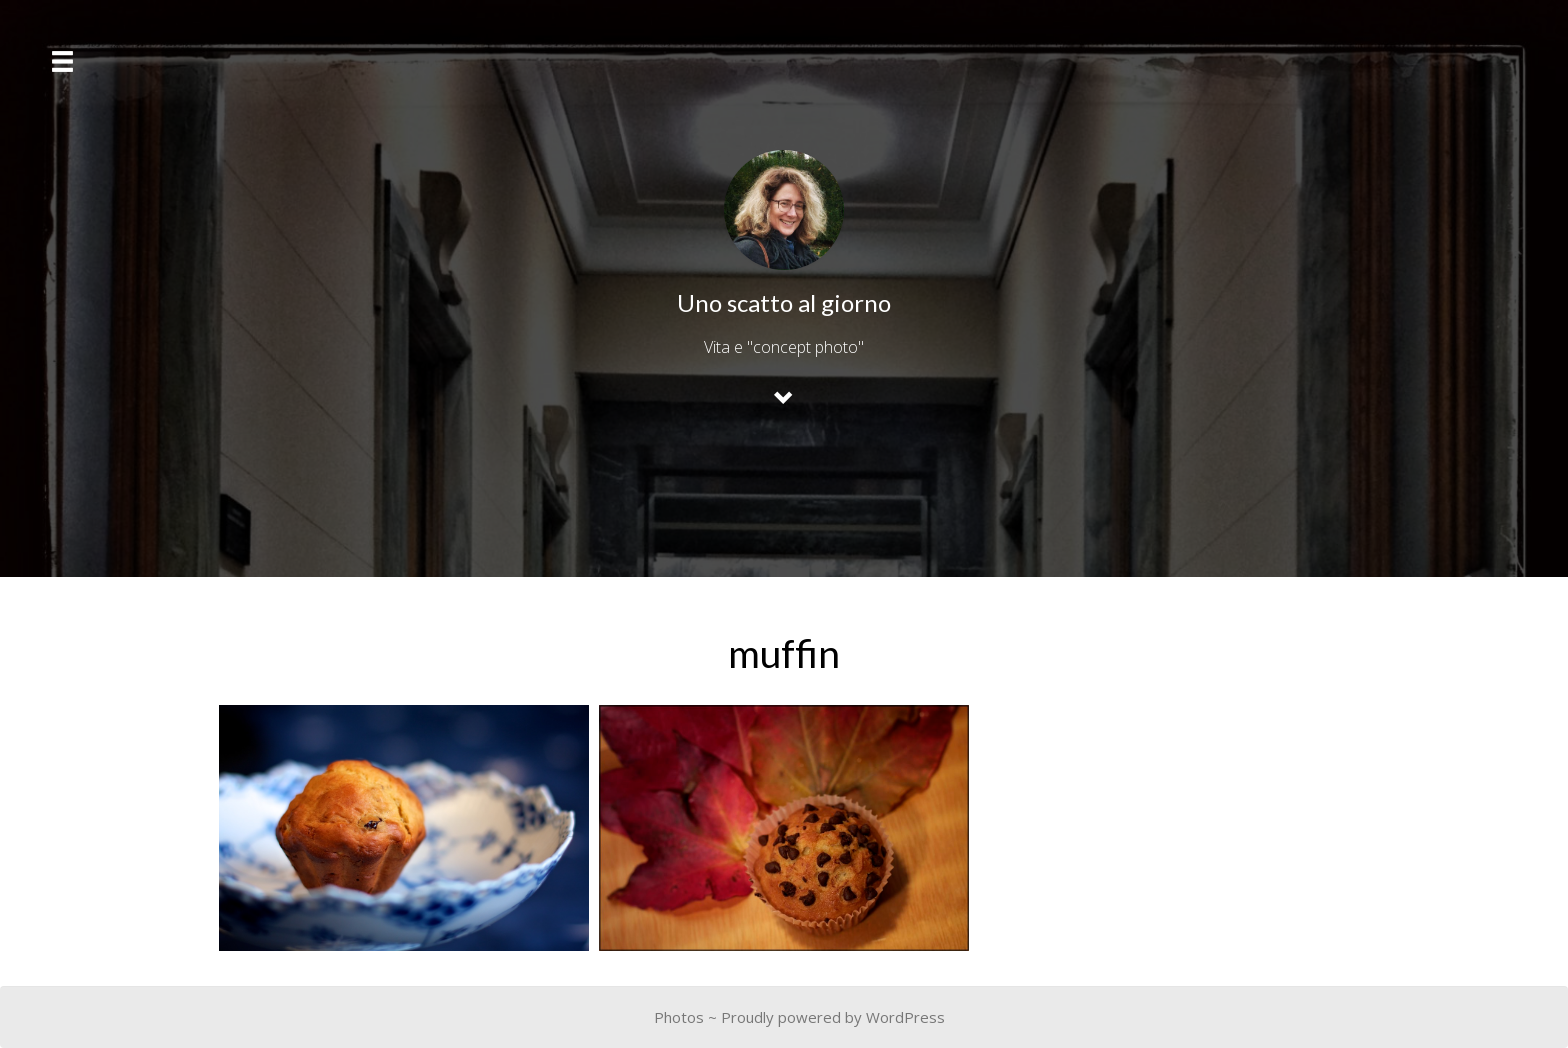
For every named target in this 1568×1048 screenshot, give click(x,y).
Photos (679, 1017)
